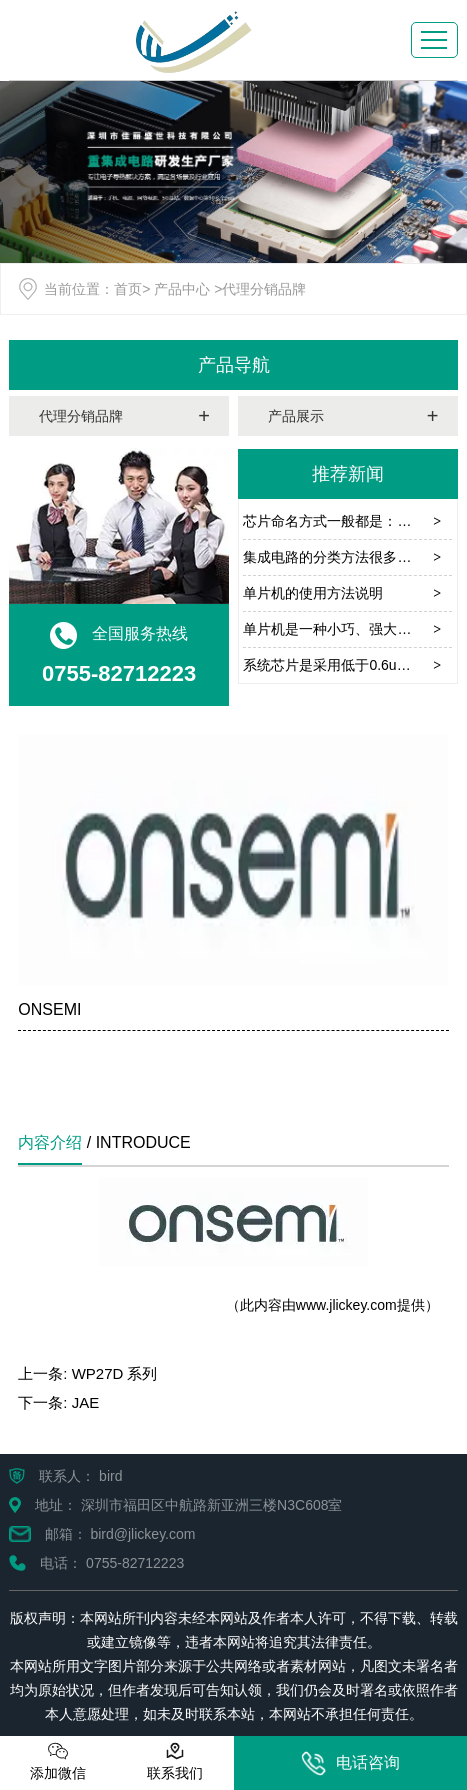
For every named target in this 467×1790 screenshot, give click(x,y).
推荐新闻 (348, 474)
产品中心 (182, 289)
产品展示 (296, 416)
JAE (86, 1402)
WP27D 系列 (115, 1373)
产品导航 (234, 365)
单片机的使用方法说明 (313, 593)
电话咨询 (350, 1763)
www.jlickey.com (346, 1305)
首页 (128, 289)
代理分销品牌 (81, 416)
